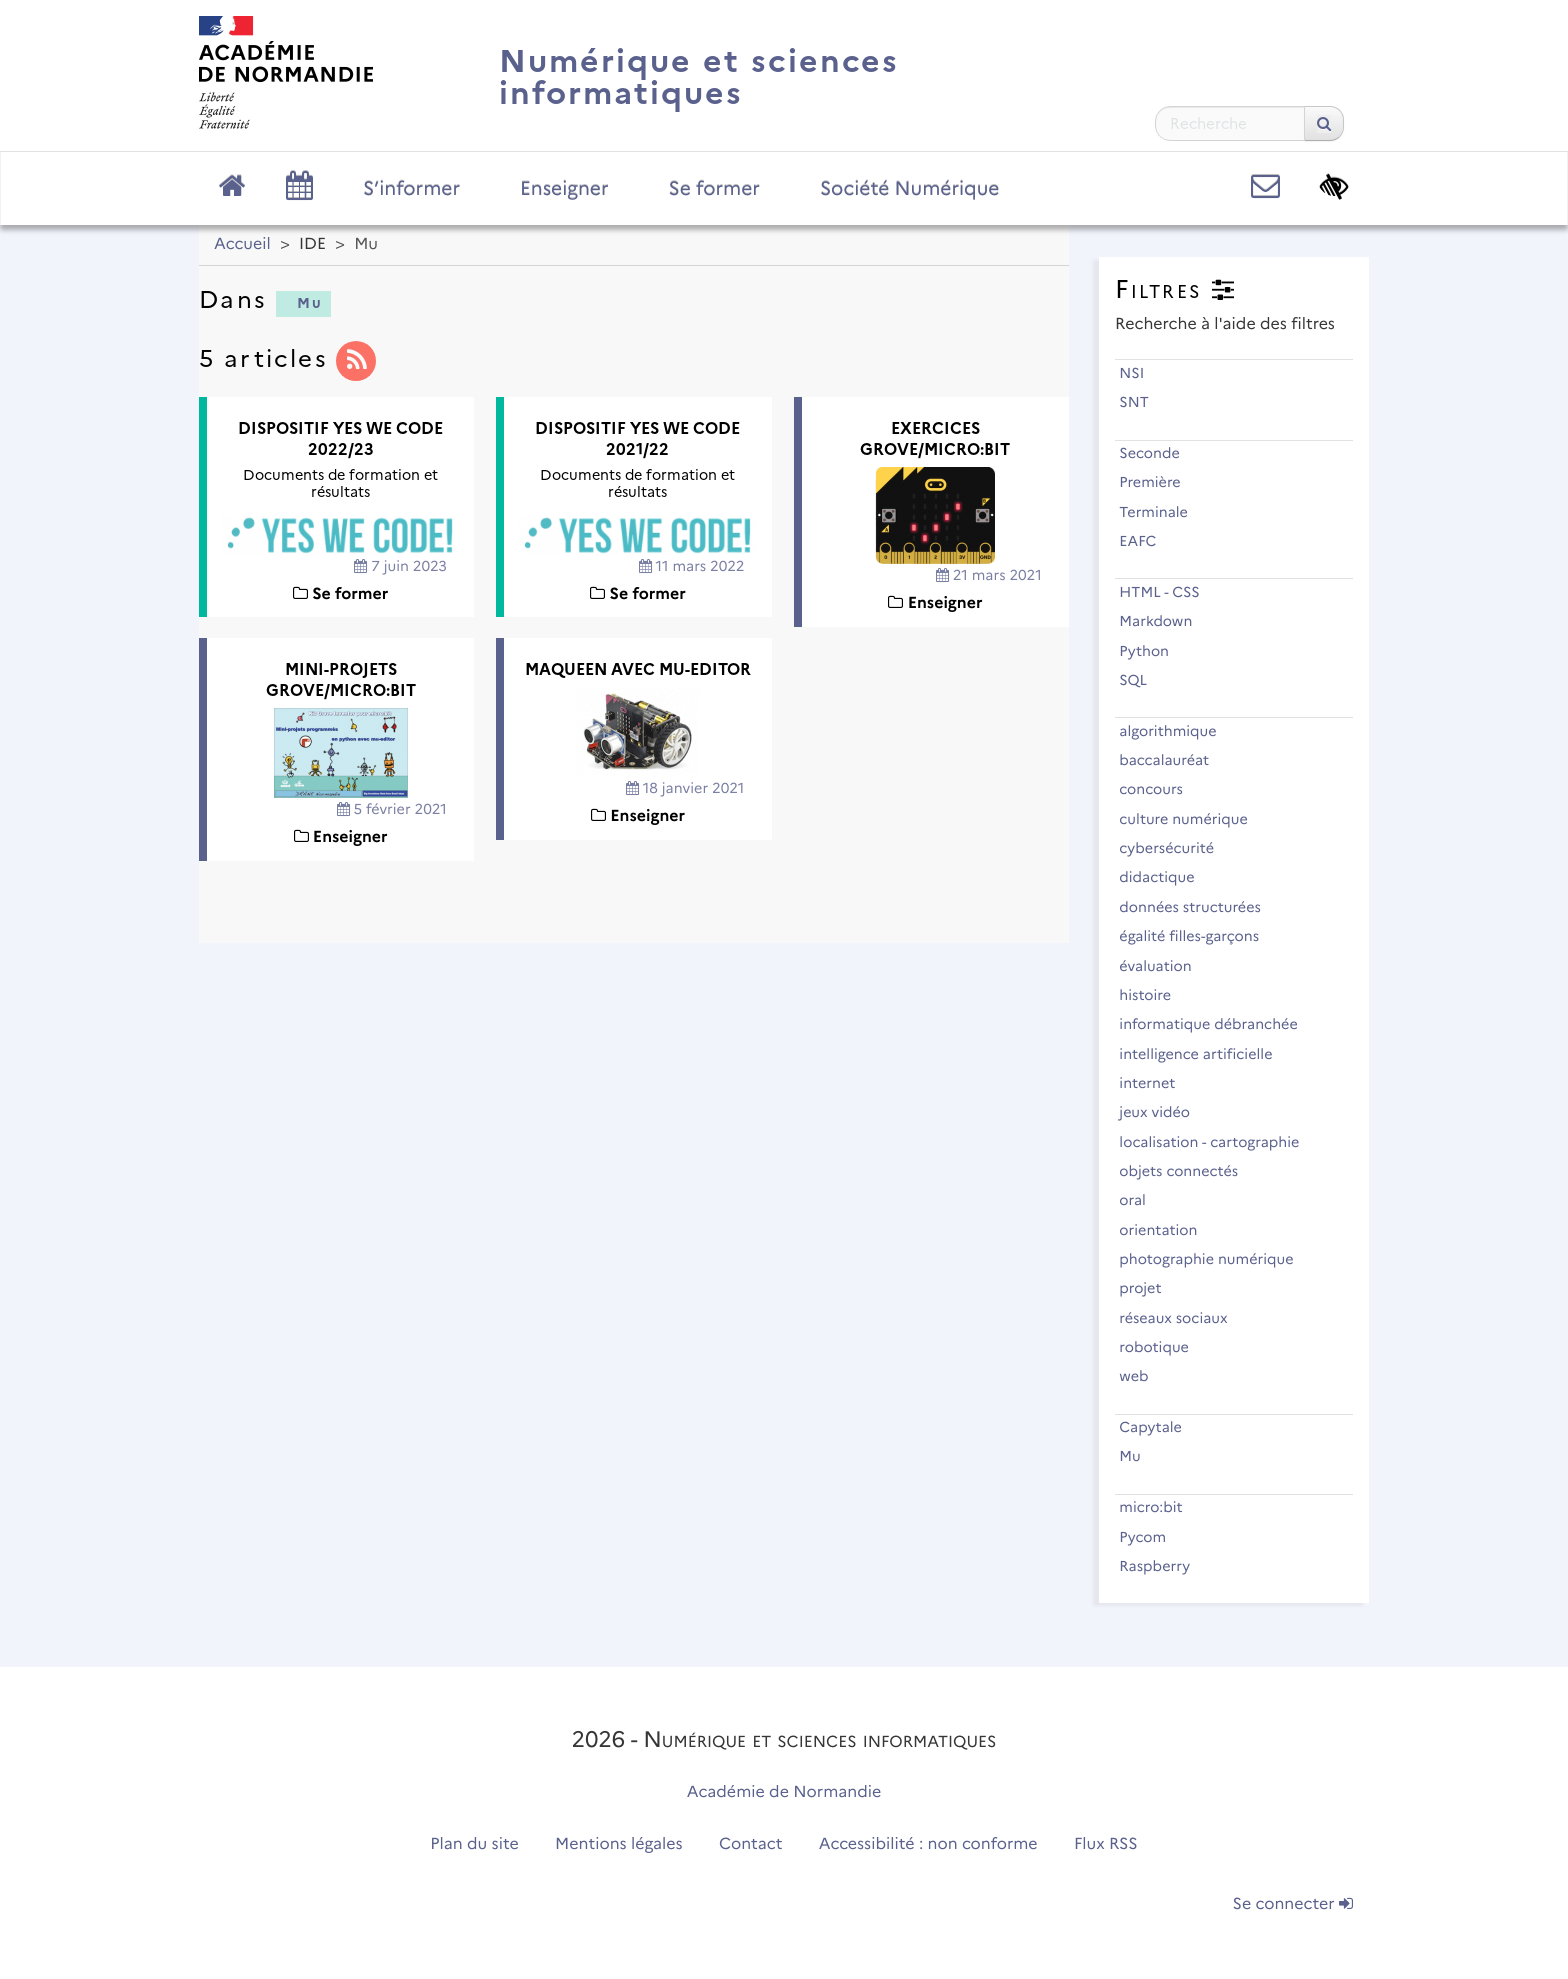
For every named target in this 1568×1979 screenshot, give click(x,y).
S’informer (411, 188)
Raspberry (1163, 1566)
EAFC (1146, 541)
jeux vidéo (1163, 1112)
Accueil (242, 244)
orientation (1167, 1230)
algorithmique (1176, 731)
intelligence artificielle (1204, 1054)
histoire (1154, 995)
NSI (1140, 373)
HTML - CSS (1168, 592)
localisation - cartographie (1218, 1142)
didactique (1165, 877)
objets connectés (1187, 1171)
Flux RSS (1106, 1844)
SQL (1142, 680)
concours (1159, 789)
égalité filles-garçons (1197, 936)
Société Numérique (910, 188)
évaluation (1164, 966)
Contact (751, 1844)
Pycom (1151, 1537)
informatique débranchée (1217, 1024)
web (1142, 1376)
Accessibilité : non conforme (928, 1844)
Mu (301, 303)
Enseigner (564, 188)
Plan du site (474, 1844)
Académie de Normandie (784, 1792)
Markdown (1164, 621)
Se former (714, 188)
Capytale (1159, 1427)
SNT (1142, 402)
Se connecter (1293, 1904)
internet (1156, 1083)
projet (1149, 1288)
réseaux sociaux (1182, 1318)
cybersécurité (1175, 848)
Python (1152, 651)
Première (1158, 482)
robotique (1162, 1347)
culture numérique (1192, 819)
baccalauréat (1173, 760)
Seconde (1158, 453)
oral (1141, 1200)
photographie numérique (1215, 1259)
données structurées (1198, 907)
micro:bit (1159, 1507)
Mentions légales (619, 1844)
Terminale (1162, 512)
